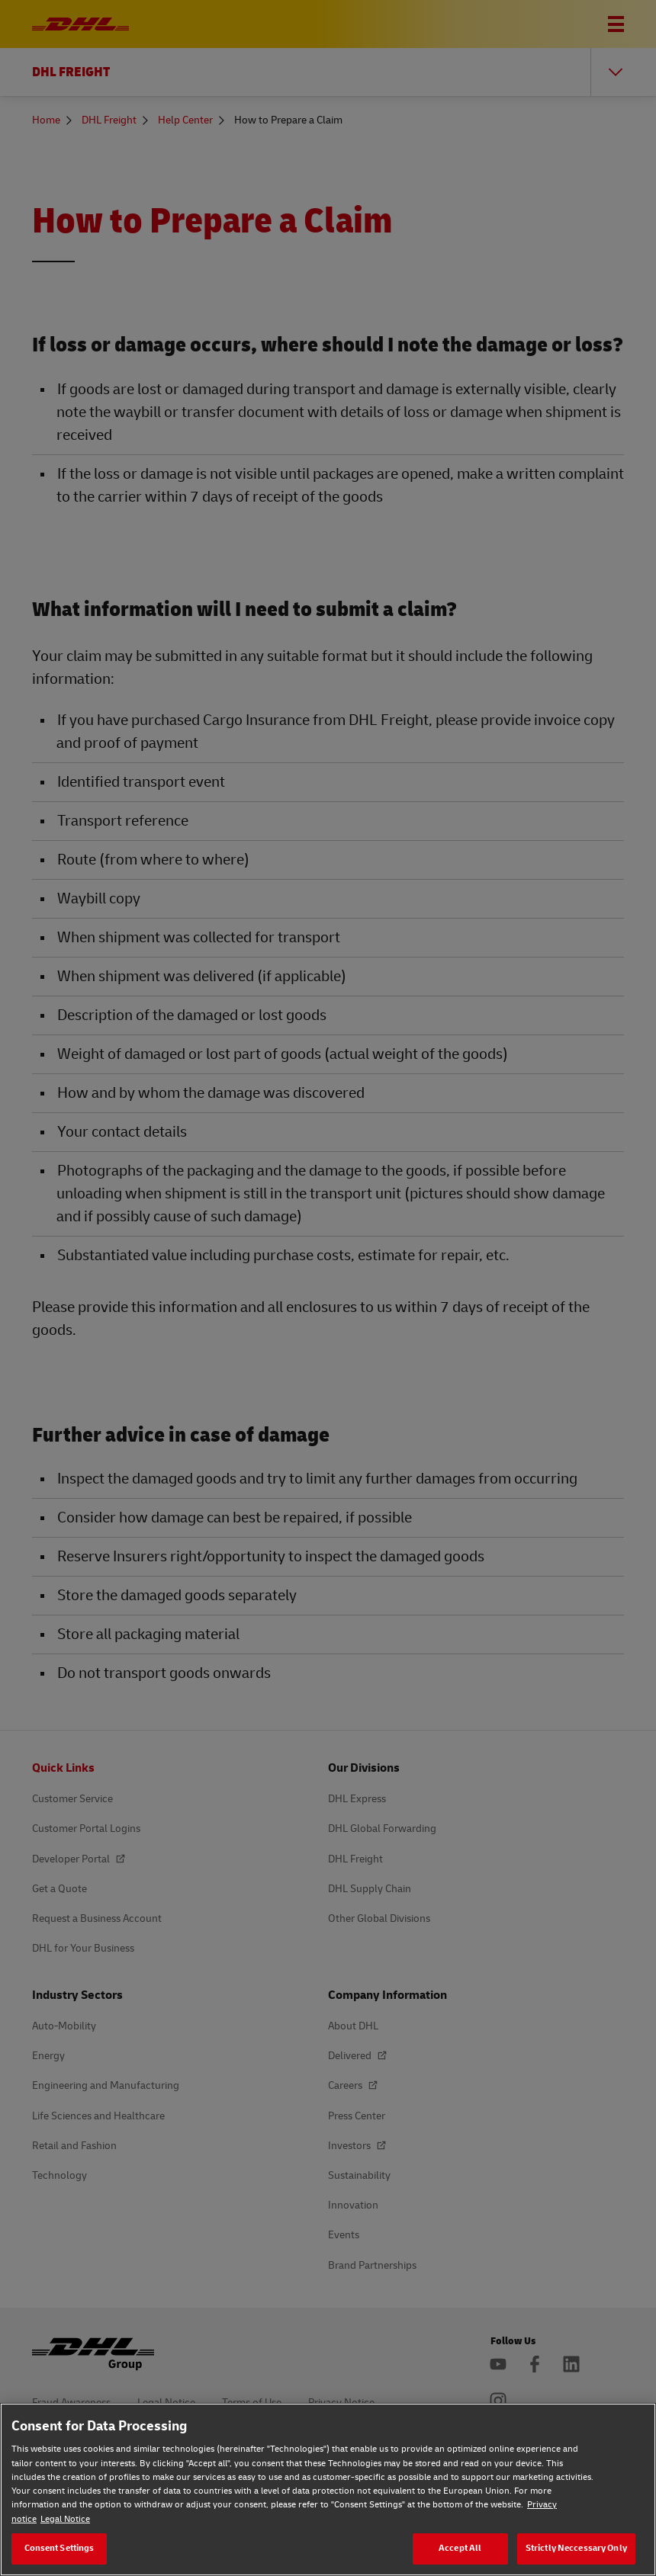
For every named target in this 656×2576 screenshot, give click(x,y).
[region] (328, 2489)
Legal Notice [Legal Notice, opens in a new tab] (65, 2519)
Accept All (460, 2548)
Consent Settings (59, 2548)
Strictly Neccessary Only (576, 2548)
